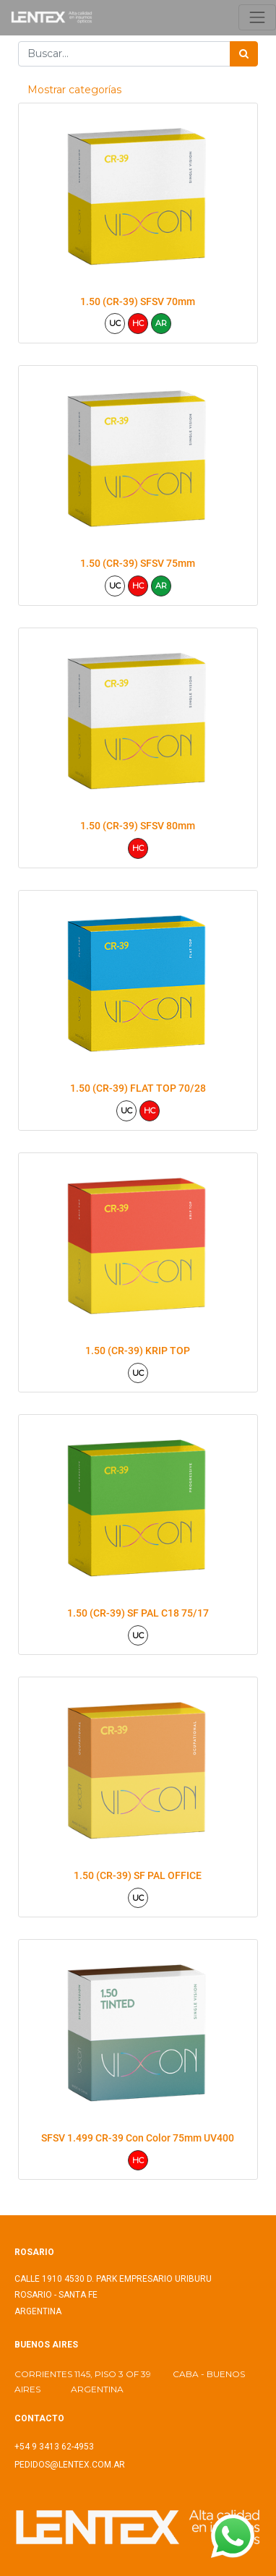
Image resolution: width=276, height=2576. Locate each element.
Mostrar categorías (74, 89)
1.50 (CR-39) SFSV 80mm (137, 825)
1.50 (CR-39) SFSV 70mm (137, 301)
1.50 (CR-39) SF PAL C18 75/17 (138, 1613)
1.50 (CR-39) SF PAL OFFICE (138, 1875)
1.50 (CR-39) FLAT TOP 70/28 (138, 1088)
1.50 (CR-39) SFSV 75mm (137, 563)
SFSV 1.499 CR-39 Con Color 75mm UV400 (137, 2138)
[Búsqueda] (244, 54)
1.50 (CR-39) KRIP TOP (137, 1350)
